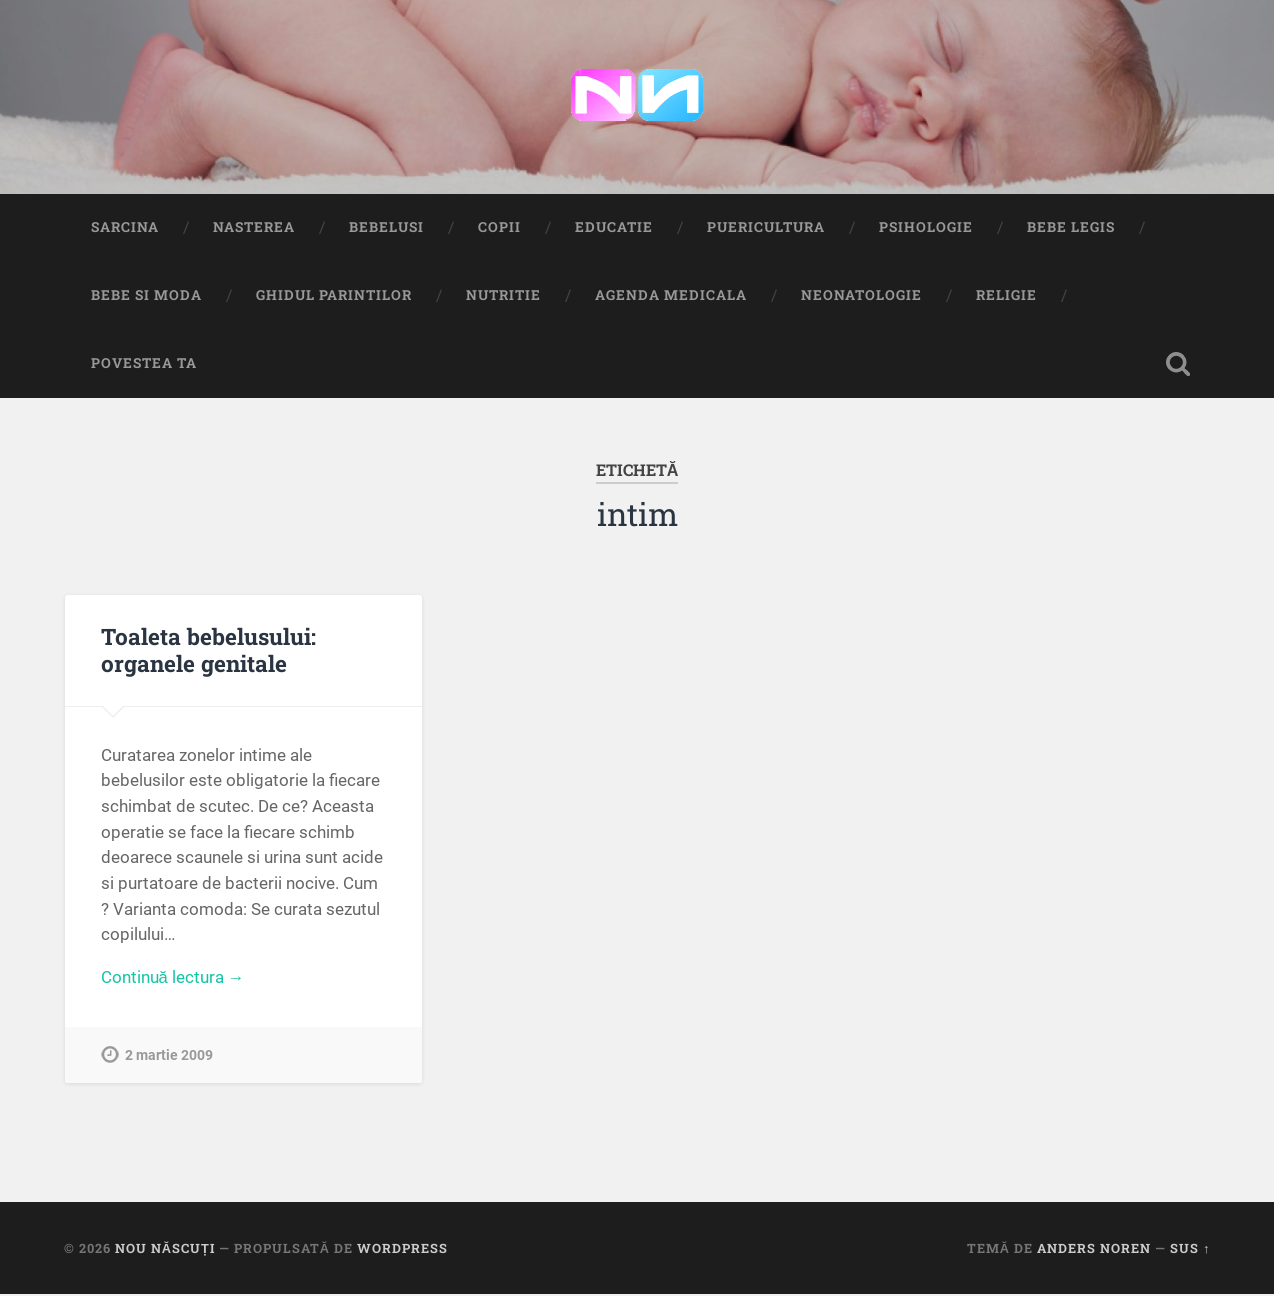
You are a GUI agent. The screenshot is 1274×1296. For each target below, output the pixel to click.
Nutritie (503, 297)
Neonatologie (861, 297)
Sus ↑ (1190, 1250)
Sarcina (125, 229)
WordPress (402, 1250)
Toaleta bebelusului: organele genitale (208, 651)
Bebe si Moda (146, 297)
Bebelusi (386, 229)
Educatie (614, 229)
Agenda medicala (671, 297)
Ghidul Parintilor (334, 297)
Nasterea (254, 229)
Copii (499, 229)
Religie (1006, 297)
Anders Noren (1094, 1250)
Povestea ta (144, 365)
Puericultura (766, 229)
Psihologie (926, 229)
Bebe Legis (1071, 229)
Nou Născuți (165, 1250)
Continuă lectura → (173, 980)
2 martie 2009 (169, 1058)
